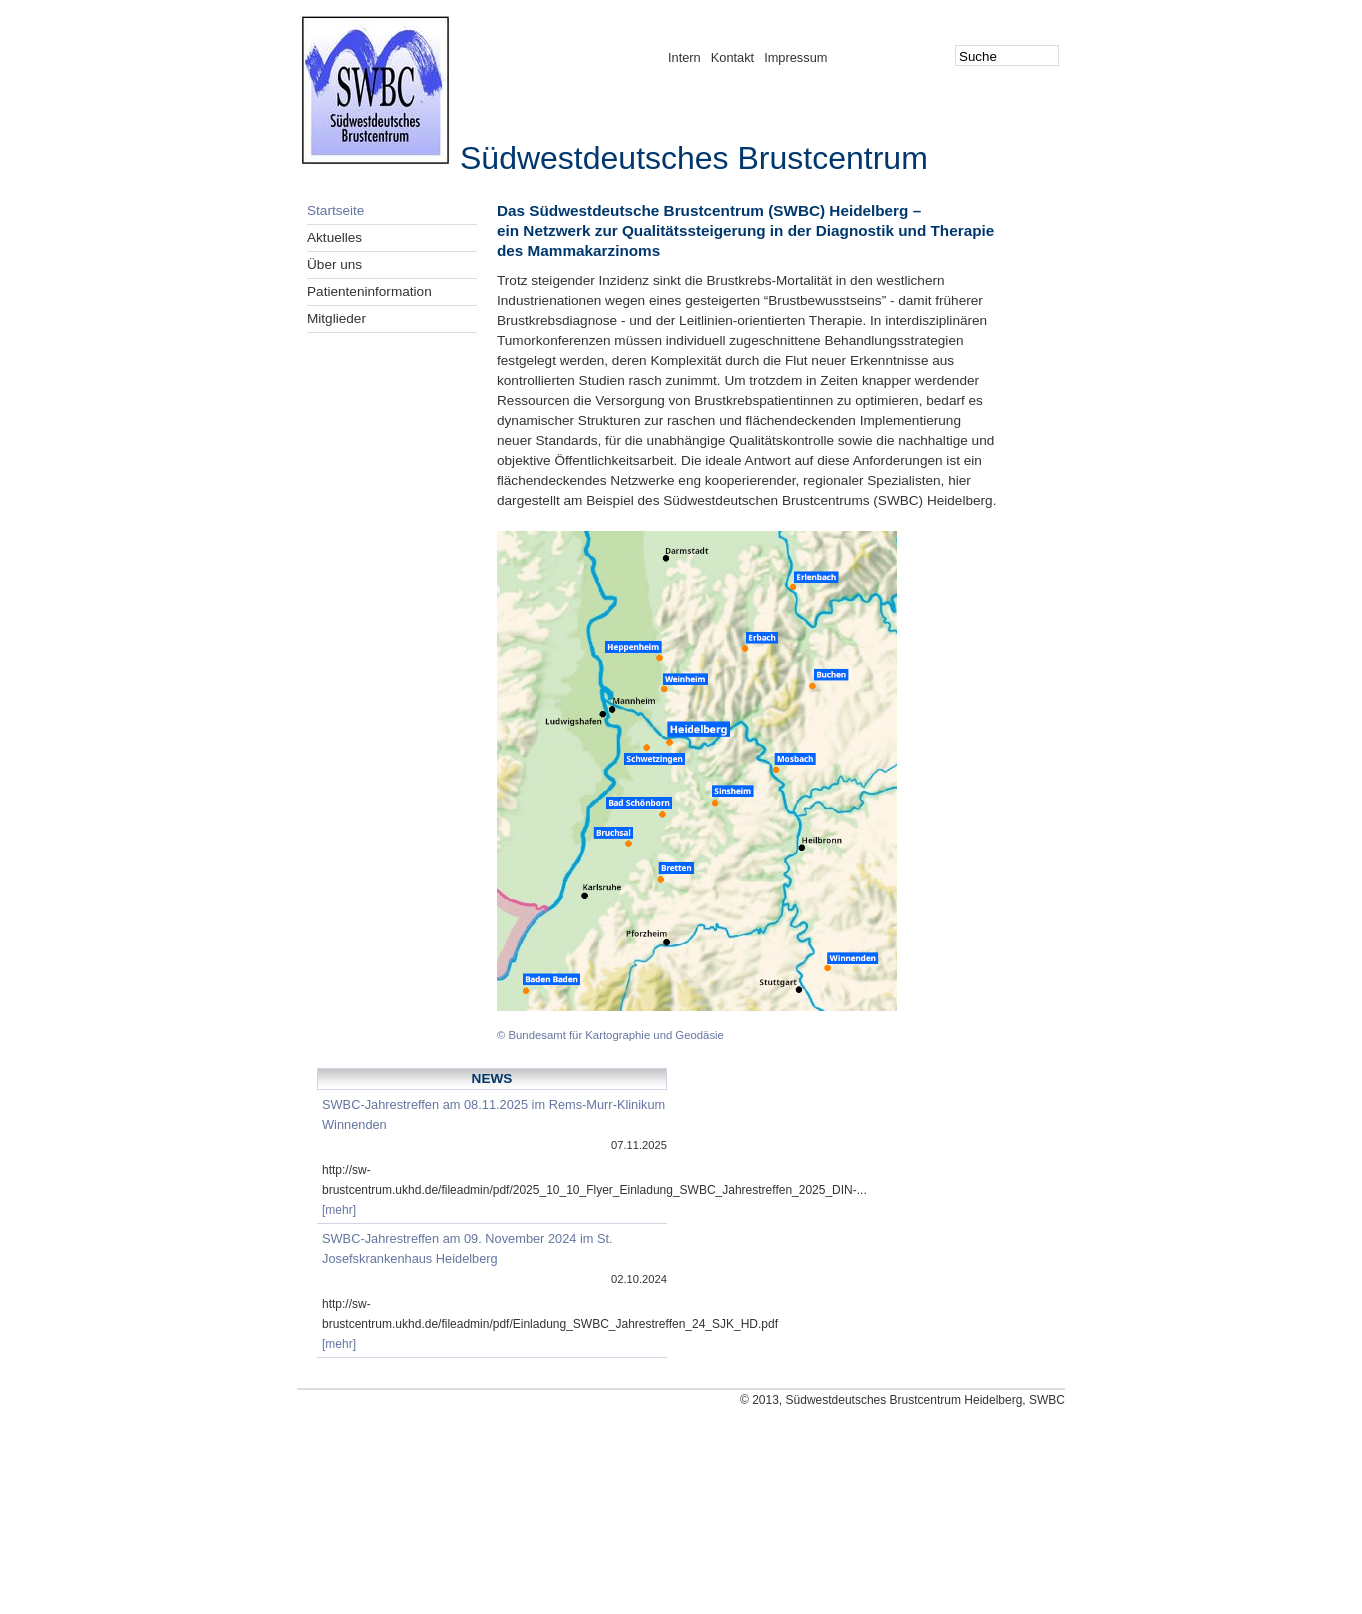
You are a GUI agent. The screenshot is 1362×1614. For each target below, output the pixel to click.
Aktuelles (334, 237)
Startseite (335, 210)
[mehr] (339, 1210)
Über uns (334, 264)
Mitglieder (336, 318)
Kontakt (732, 57)
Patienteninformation (369, 291)
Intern (684, 57)
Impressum (795, 57)
